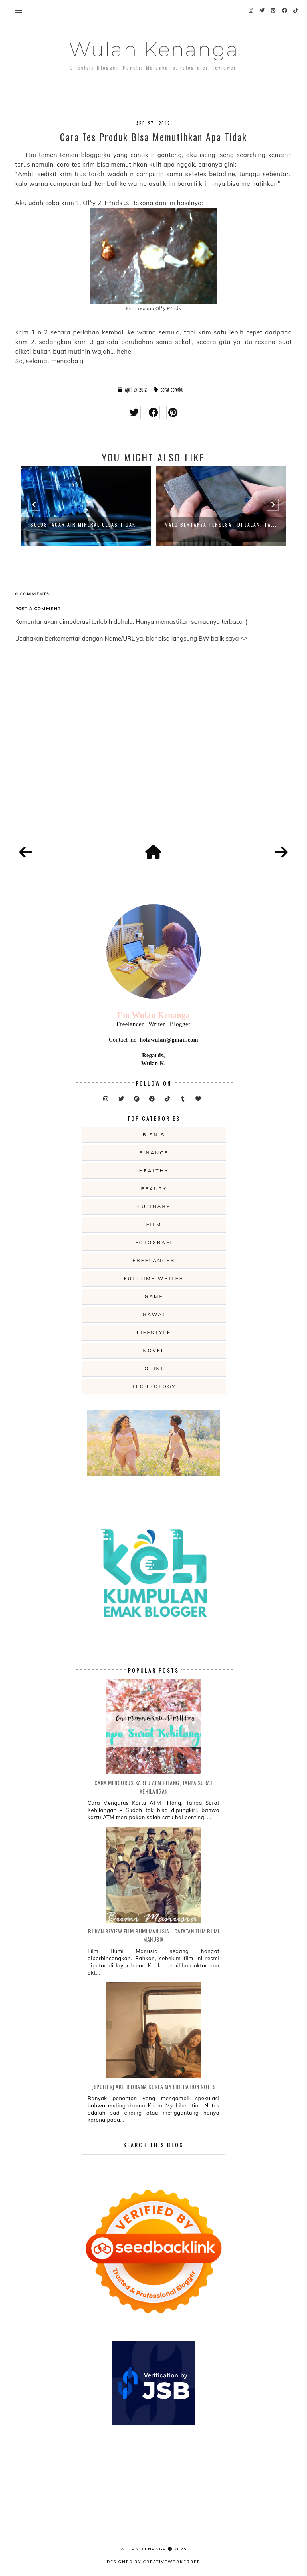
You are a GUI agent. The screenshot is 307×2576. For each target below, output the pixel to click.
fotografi (154, 1242)
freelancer (154, 1260)
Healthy (154, 1171)
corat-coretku (172, 389)
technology (154, 1386)
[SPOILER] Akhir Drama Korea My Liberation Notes (153, 2086)
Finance (154, 1153)
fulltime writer (154, 1278)
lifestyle (154, 1332)
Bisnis (154, 1135)
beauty (154, 1189)
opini (153, 1368)
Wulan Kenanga (154, 49)
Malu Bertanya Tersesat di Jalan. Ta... (221, 524)
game (154, 1296)
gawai (154, 1314)
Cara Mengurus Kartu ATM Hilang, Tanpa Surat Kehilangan (153, 1786)
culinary (154, 1206)
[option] (86, 506)
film (154, 1224)
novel (154, 1350)
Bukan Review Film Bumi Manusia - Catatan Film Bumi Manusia (153, 1935)
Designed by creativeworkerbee (153, 2561)
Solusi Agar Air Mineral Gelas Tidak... (86, 524)
